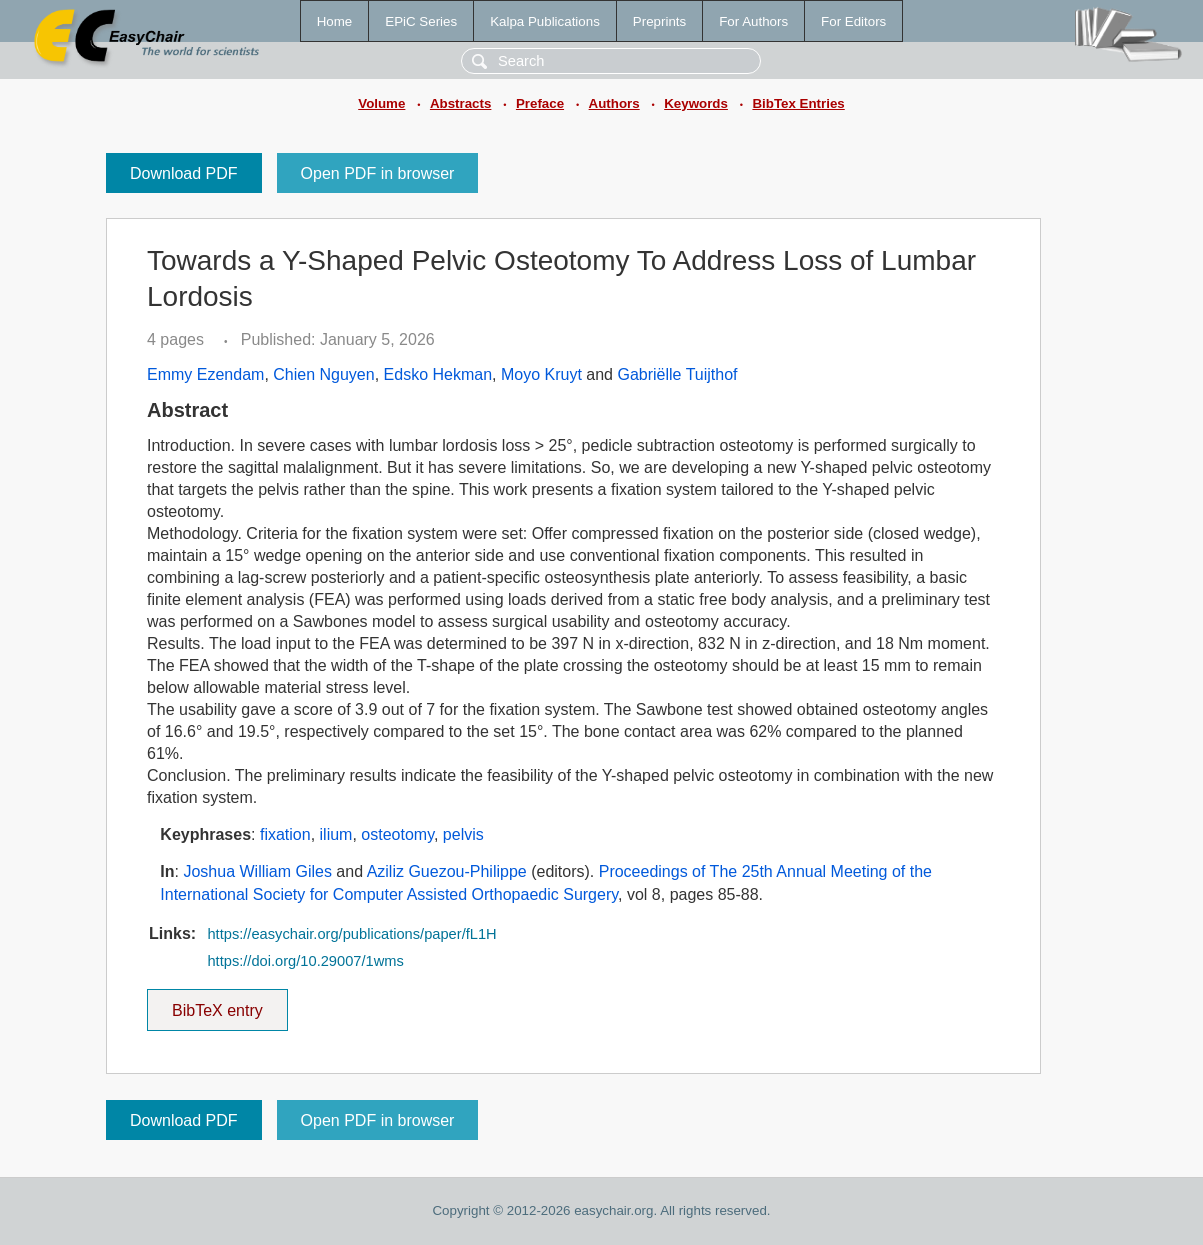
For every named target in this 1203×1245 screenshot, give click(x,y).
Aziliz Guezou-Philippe (447, 871)
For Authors (753, 21)
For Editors (853, 21)
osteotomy (397, 834)
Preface (540, 103)
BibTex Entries (798, 103)
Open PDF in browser (378, 173)
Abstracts (460, 103)
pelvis (463, 834)
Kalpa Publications (545, 21)
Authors (614, 103)
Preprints (659, 21)
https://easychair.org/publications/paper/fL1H (351, 934)
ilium (336, 834)
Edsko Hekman (438, 374)
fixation (285, 834)
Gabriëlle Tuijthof (677, 374)
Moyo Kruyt (541, 374)
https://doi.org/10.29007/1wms (305, 961)
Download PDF (184, 173)
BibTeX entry (217, 1004)
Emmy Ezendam (205, 374)
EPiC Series (421, 21)
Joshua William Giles (257, 871)
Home (335, 21)
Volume (381, 103)
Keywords (696, 103)
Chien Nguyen (323, 374)
